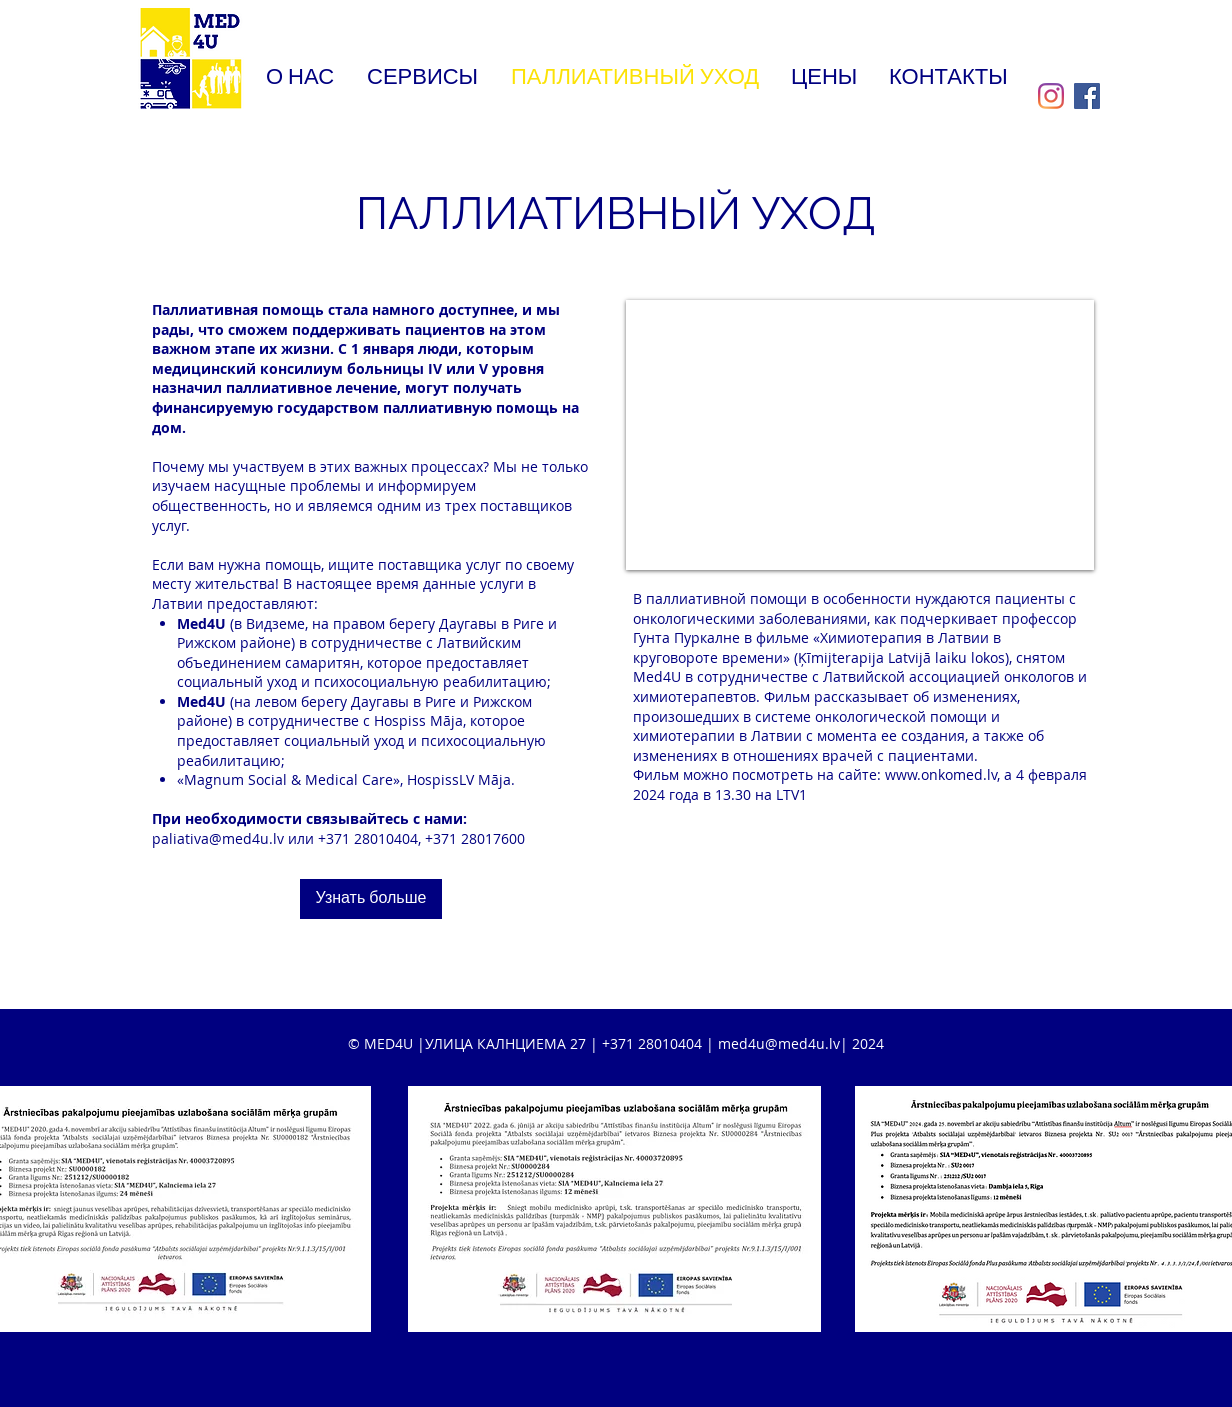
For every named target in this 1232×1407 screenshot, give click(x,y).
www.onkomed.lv (941, 774)
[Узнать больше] (371, 899)
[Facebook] (1087, 96)
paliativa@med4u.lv (218, 838)
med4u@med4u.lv (779, 1043)
